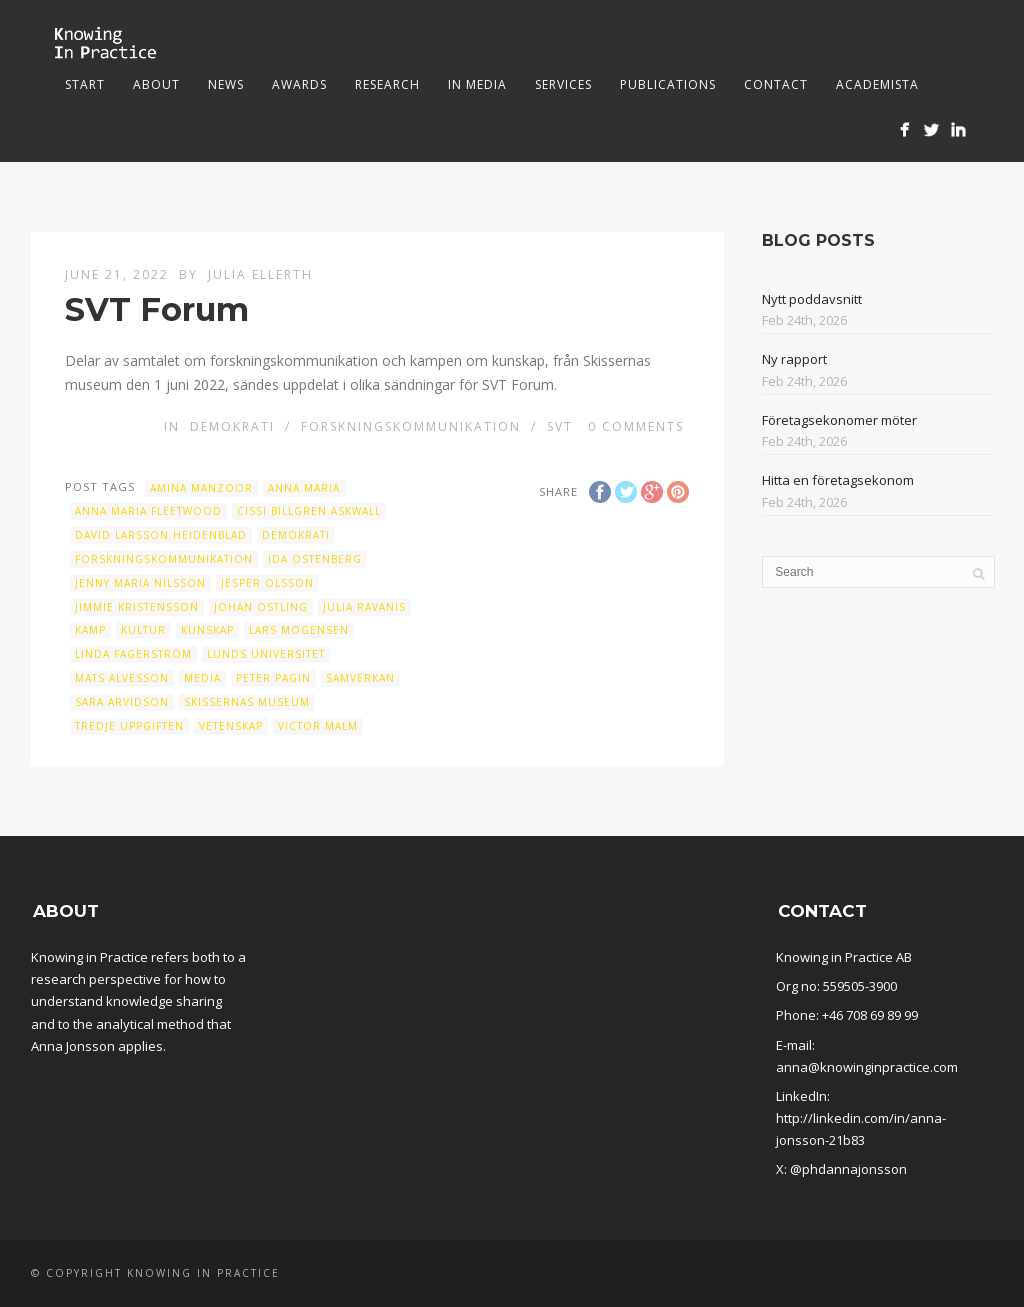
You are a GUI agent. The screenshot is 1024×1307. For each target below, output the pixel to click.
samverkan (360, 678)
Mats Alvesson (122, 678)
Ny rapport (794, 359)
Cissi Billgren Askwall (309, 511)
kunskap (207, 630)
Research (387, 84)
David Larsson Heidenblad (161, 535)
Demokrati (232, 426)
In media (477, 84)
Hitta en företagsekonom (838, 480)
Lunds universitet (266, 654)
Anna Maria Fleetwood (148, 511)
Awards (299, 84)
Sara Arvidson (122, 702)
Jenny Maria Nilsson (140, 583)
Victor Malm (318, 726)
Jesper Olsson (267, 583)
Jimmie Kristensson (137, 607)
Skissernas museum (247, 702)
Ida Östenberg (315, 559)
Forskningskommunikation (411, 426)
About (156, 84)
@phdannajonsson (848, 1169)
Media (202, 678)
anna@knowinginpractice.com (867, 1067)
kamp (90, 630)
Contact (776, 84)
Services (563, 84)
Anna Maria (304, 488)
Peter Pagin (273, 678)
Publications (668, 84)
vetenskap (231, 726)
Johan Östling (261, 607)
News (226, 84)
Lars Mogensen (299, 630)
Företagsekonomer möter (839, 420)
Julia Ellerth (260, 274)
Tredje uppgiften (129, 726)
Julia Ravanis (364, 607)
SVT (560, 426)
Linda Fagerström (133, 654)
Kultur (143, 630)
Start (85, 84)
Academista (877, 84)
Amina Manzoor (201, 488)
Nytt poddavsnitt (812, 299)
